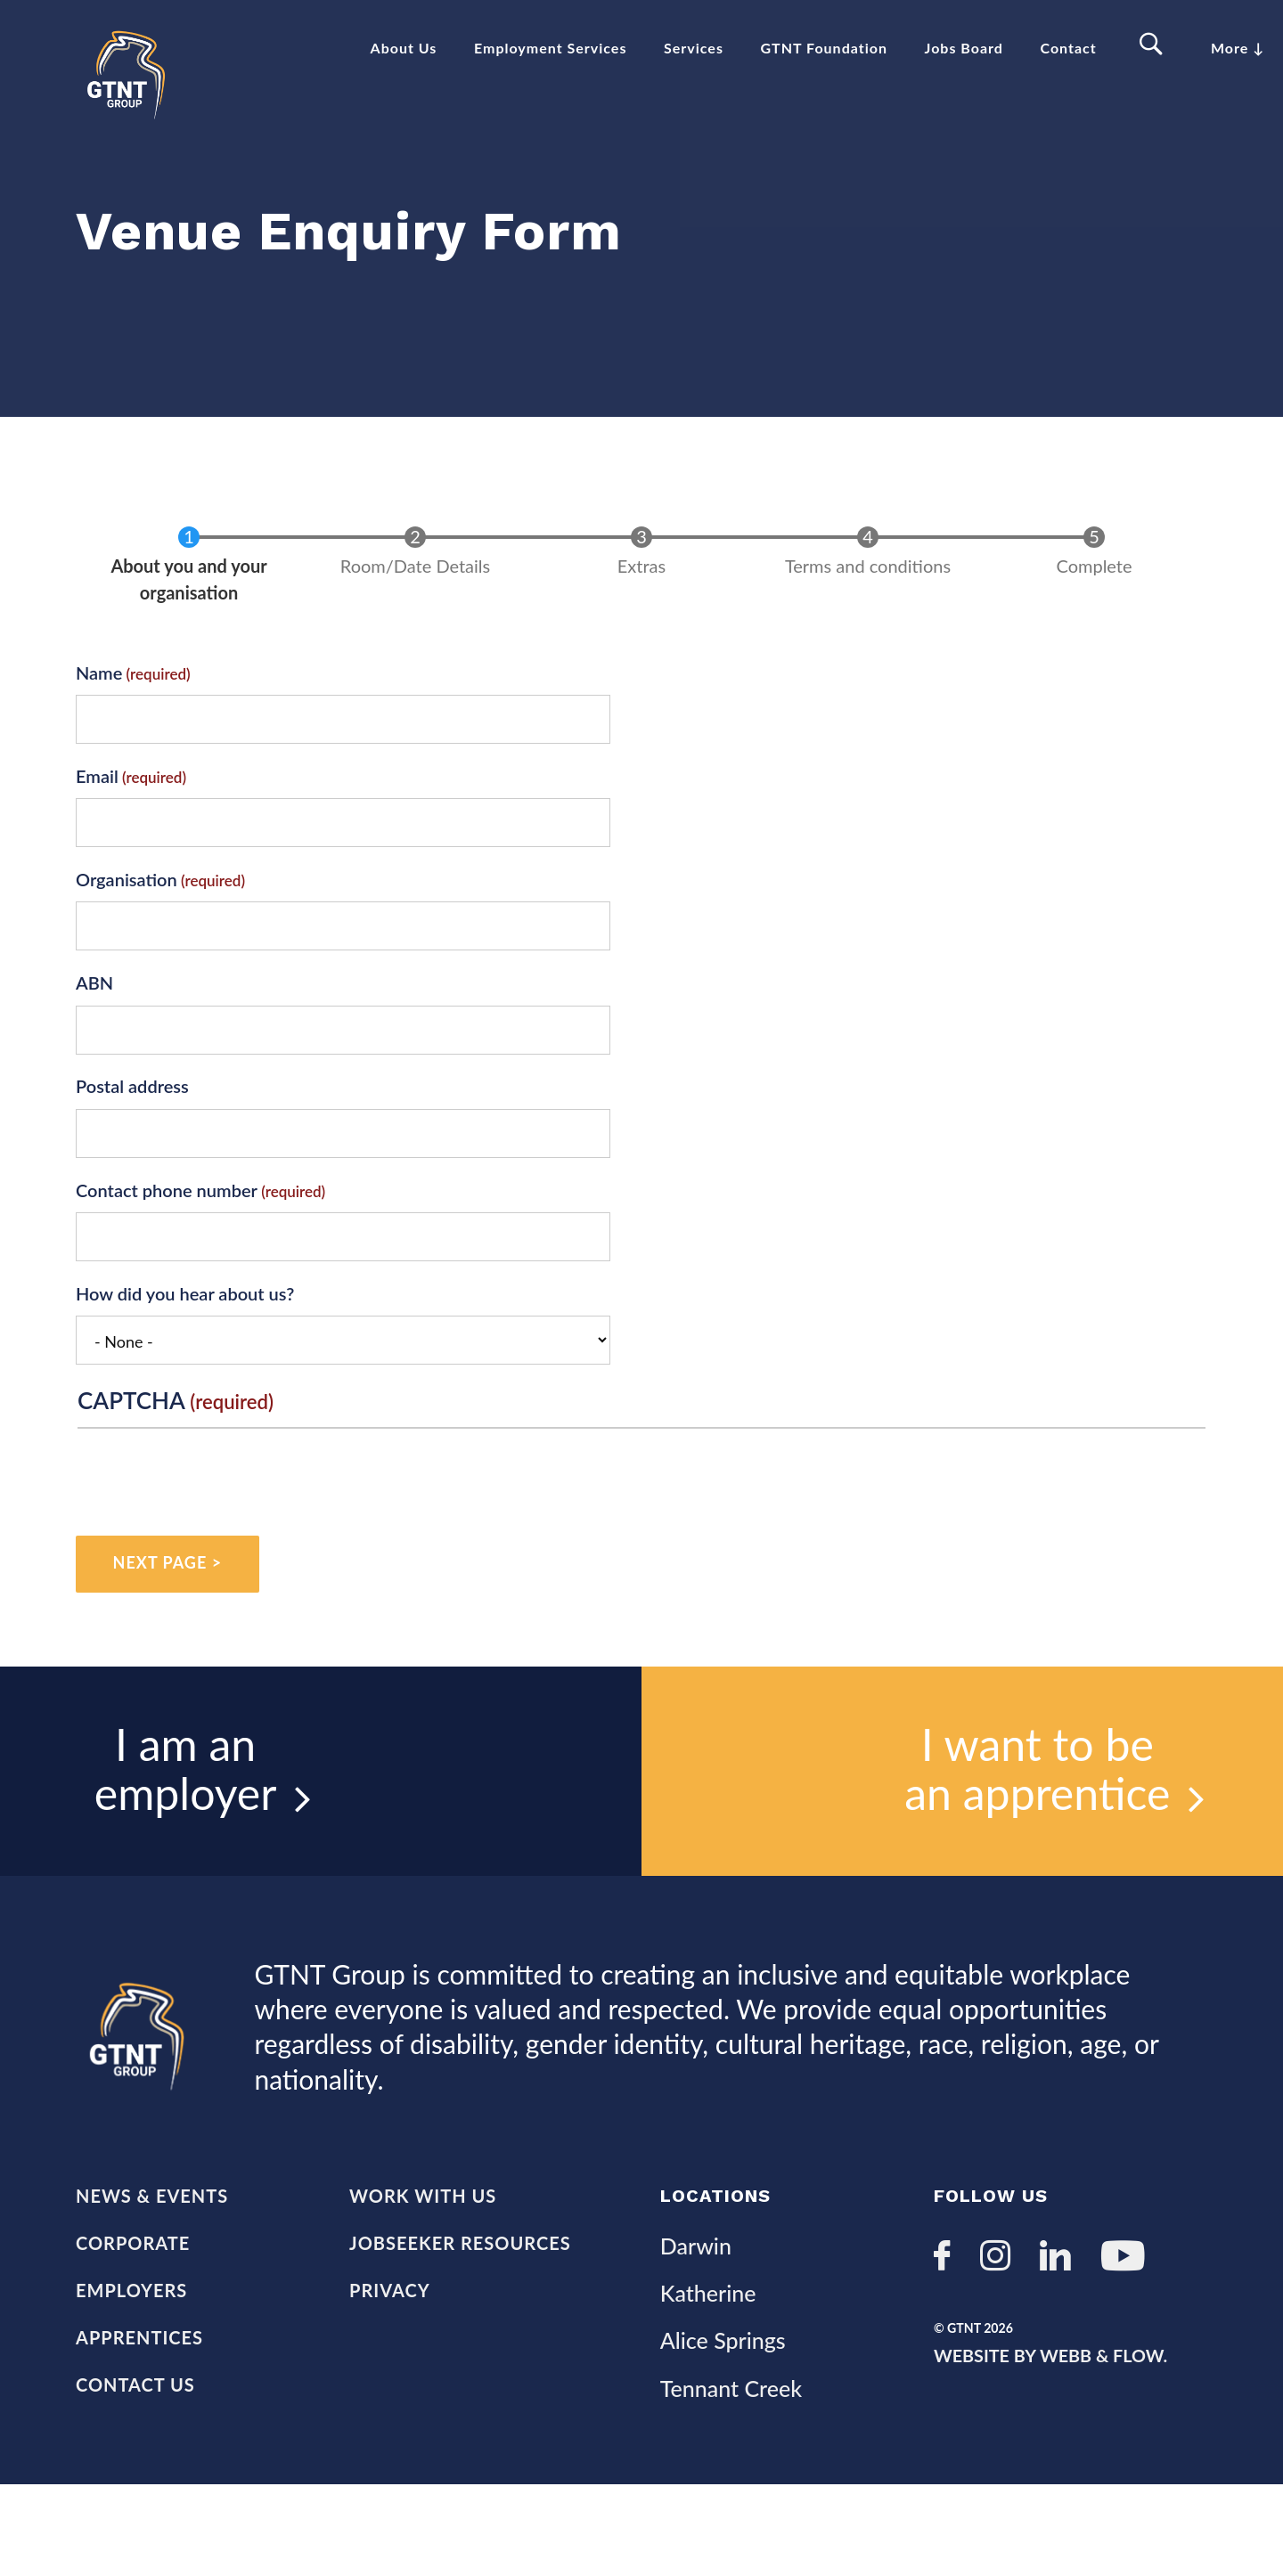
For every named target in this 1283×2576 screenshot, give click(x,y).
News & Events (152, 2271)
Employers (131, 2373)
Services (693, 47)
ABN (94, 1037)
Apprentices (139, 2424)
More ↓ (1237, 47)
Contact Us (135, 2475)
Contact (1069, 47)
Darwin (695, 2321)
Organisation (126, 933)
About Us (404, 47)
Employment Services (550, 47)
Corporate (133, 2322)
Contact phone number (166, 1243)
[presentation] (213, 1536)
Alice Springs (723, 2425)
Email (97, 829)
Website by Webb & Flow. (1052, 2440)
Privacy (389, 2373)
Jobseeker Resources (460, 2322)
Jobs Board (964, 47)
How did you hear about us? (185, 1346)
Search (1154, 45)
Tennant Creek (731, 2477)
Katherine (708, 2373)
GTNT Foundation (824, 47)
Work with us (422, 2271)
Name (99, 726)
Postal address (132, 1140)
